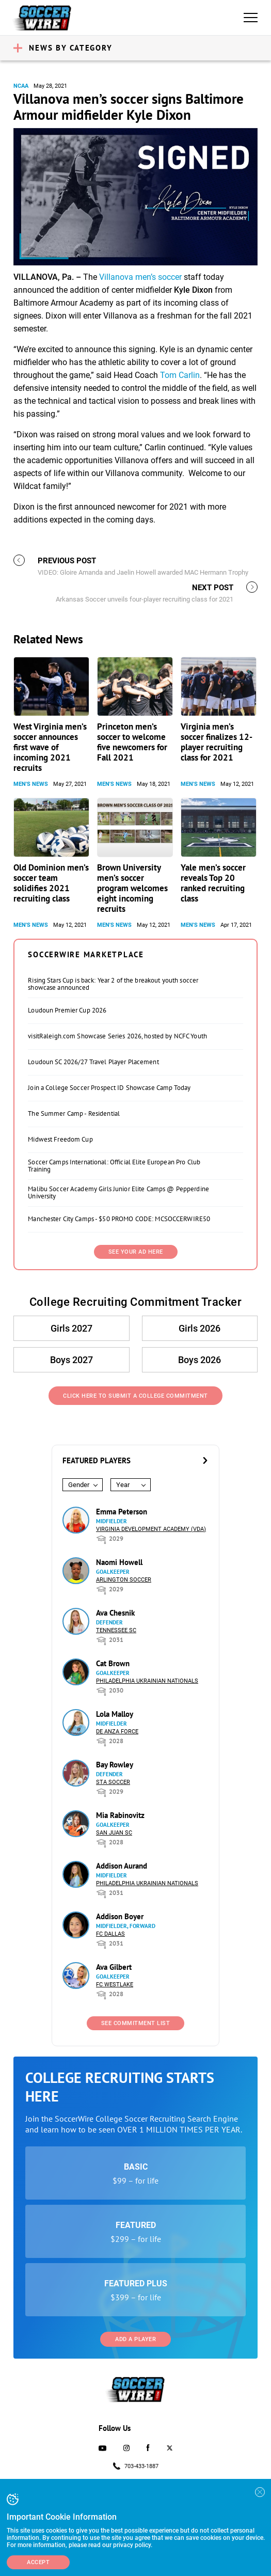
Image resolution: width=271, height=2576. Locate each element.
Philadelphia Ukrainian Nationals (147, 1681)
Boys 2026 (199, 1359)
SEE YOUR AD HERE (135, 1252)
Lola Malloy (114, 1714)
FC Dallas (110, 1934)
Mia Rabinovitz (120, 1815)
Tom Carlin (180, 375)
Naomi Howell (119, 1562)
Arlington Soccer (123, 1579)
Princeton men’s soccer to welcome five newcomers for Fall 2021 (132, 742)
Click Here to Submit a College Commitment (135, 1396)
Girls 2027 (71, 1328)
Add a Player (135, 2339)
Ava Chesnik (115, 1613)
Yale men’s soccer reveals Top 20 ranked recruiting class (213, 883)
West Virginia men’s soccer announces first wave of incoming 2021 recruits (50, 747)
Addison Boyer (120, 1916)
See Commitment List (135, 2023)
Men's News (30, 784)
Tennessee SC (116, 1630)
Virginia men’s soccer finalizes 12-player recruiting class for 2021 (216, 742)
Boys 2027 (71, 1359)
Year (123, 1485)
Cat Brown (113, 1663)
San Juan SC (114, 1832)
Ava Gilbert (114, 1967)
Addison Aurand (121, 1866)
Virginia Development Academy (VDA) (151, 1529)
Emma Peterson (121, 1511)
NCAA (20, 86)
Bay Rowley (114, 1764)
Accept (38, 2562)
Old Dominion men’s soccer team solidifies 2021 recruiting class (51, 883)
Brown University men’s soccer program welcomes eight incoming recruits (132, 888)
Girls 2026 (199, 1328)
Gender (78, 1485)
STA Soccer (113, 1782)
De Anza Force (117, 1731)
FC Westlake (114, 1984)
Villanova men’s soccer (140, 277)
